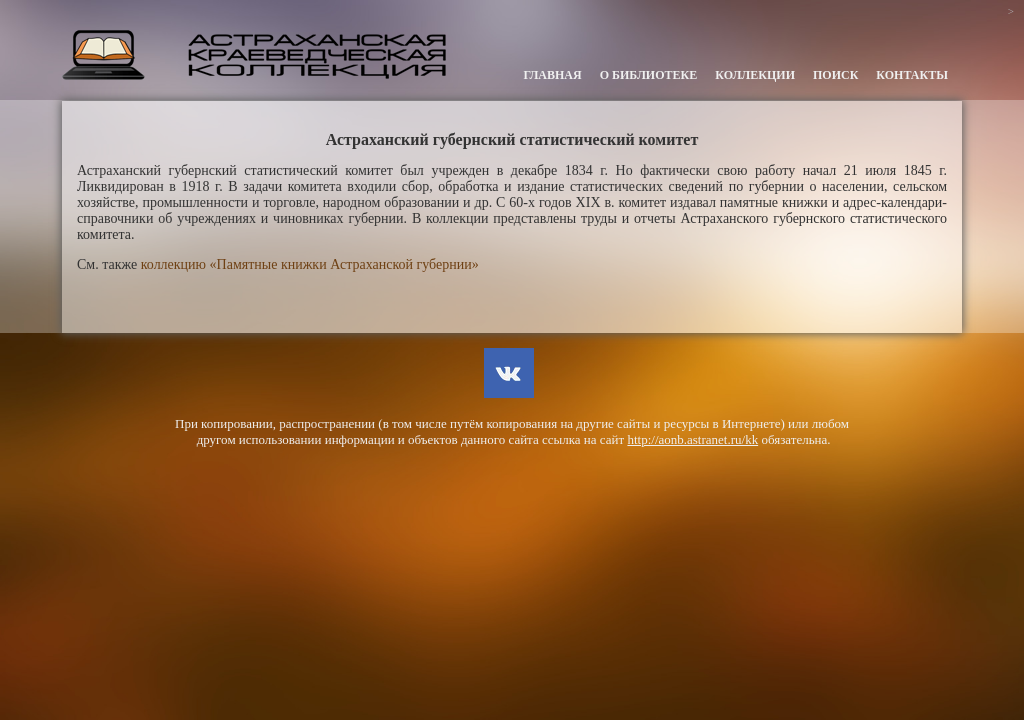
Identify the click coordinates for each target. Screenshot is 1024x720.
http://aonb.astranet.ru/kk (692, 439)
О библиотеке (649, 75)
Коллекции (755, 75)
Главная (553, 75)
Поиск (835, 75)
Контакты (912, 75)
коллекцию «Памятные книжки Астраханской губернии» (310, 264)
